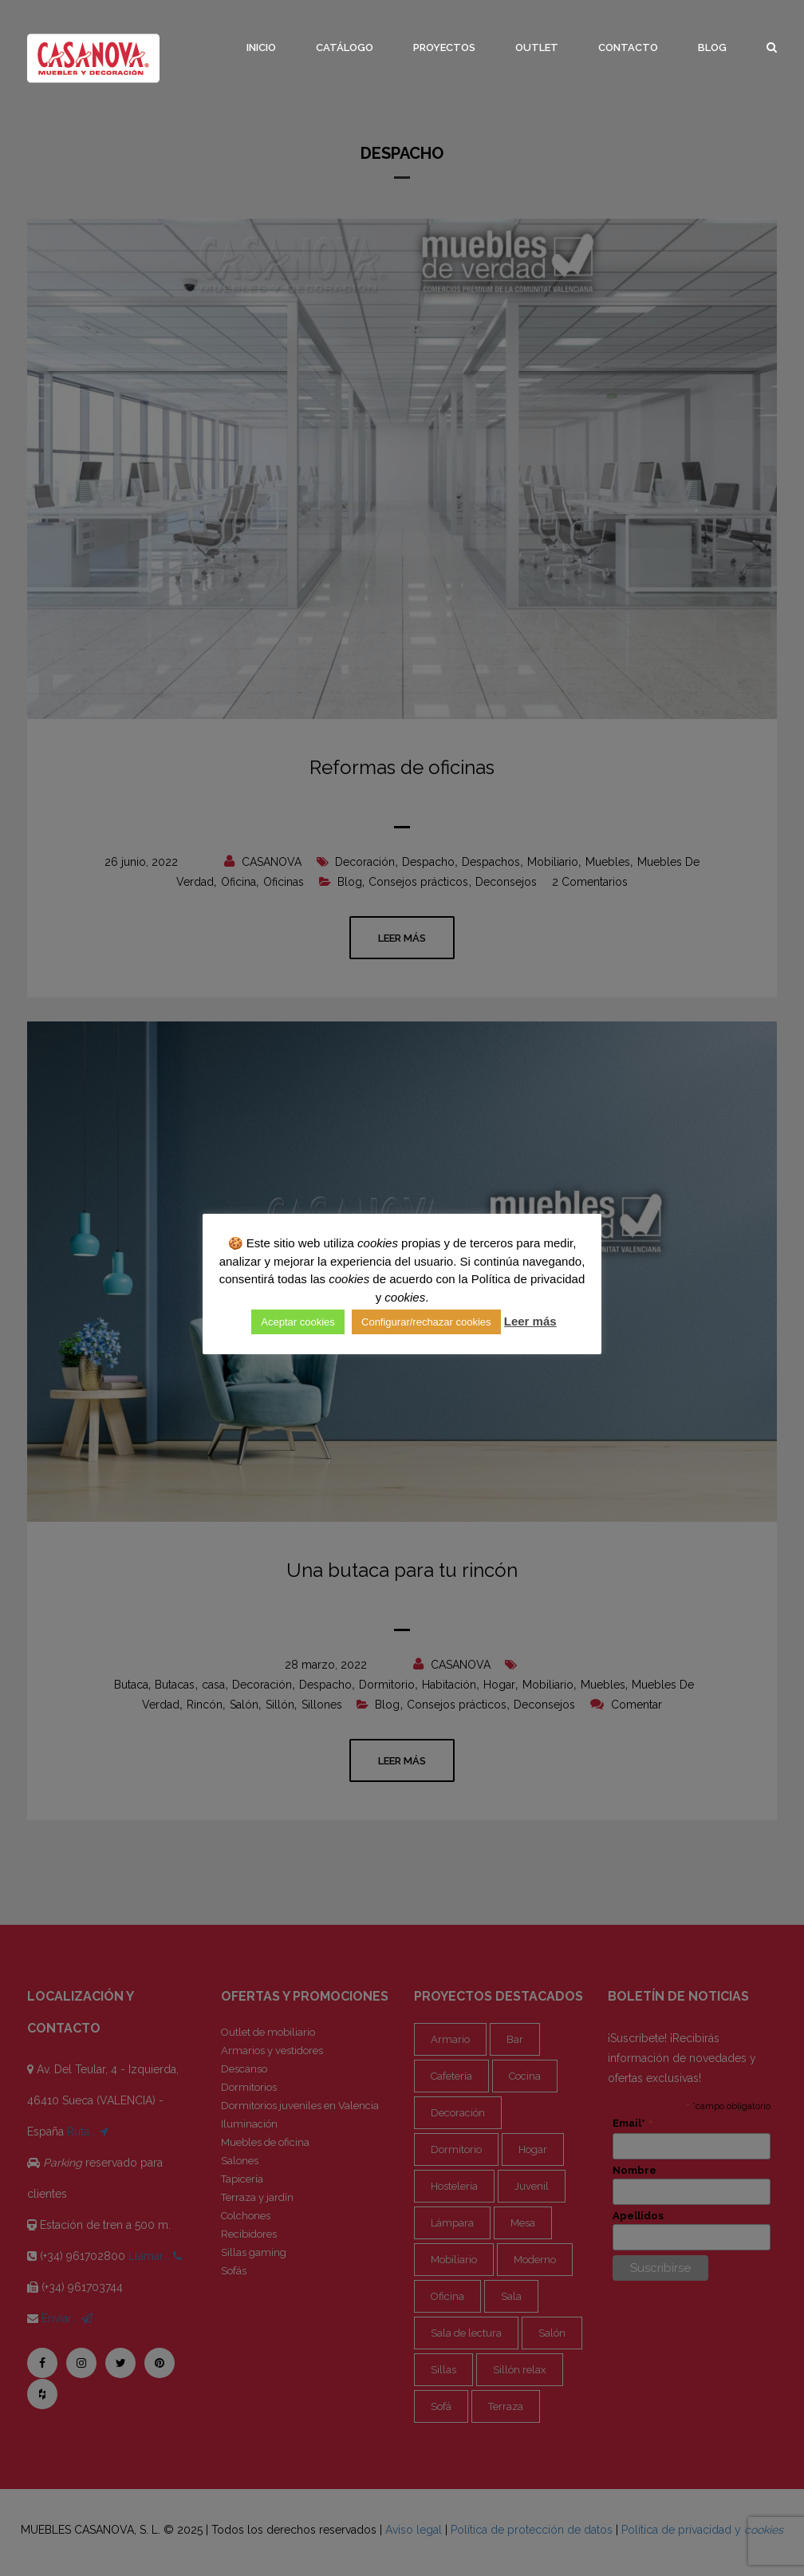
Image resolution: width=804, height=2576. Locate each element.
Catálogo (344, 47)
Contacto (628, 47)
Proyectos (444, 47)
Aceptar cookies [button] (298, 1322)
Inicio (261, 47)
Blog (712, 47)
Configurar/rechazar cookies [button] (426, 1322)
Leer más (530, 1321)
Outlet (536, 47)
